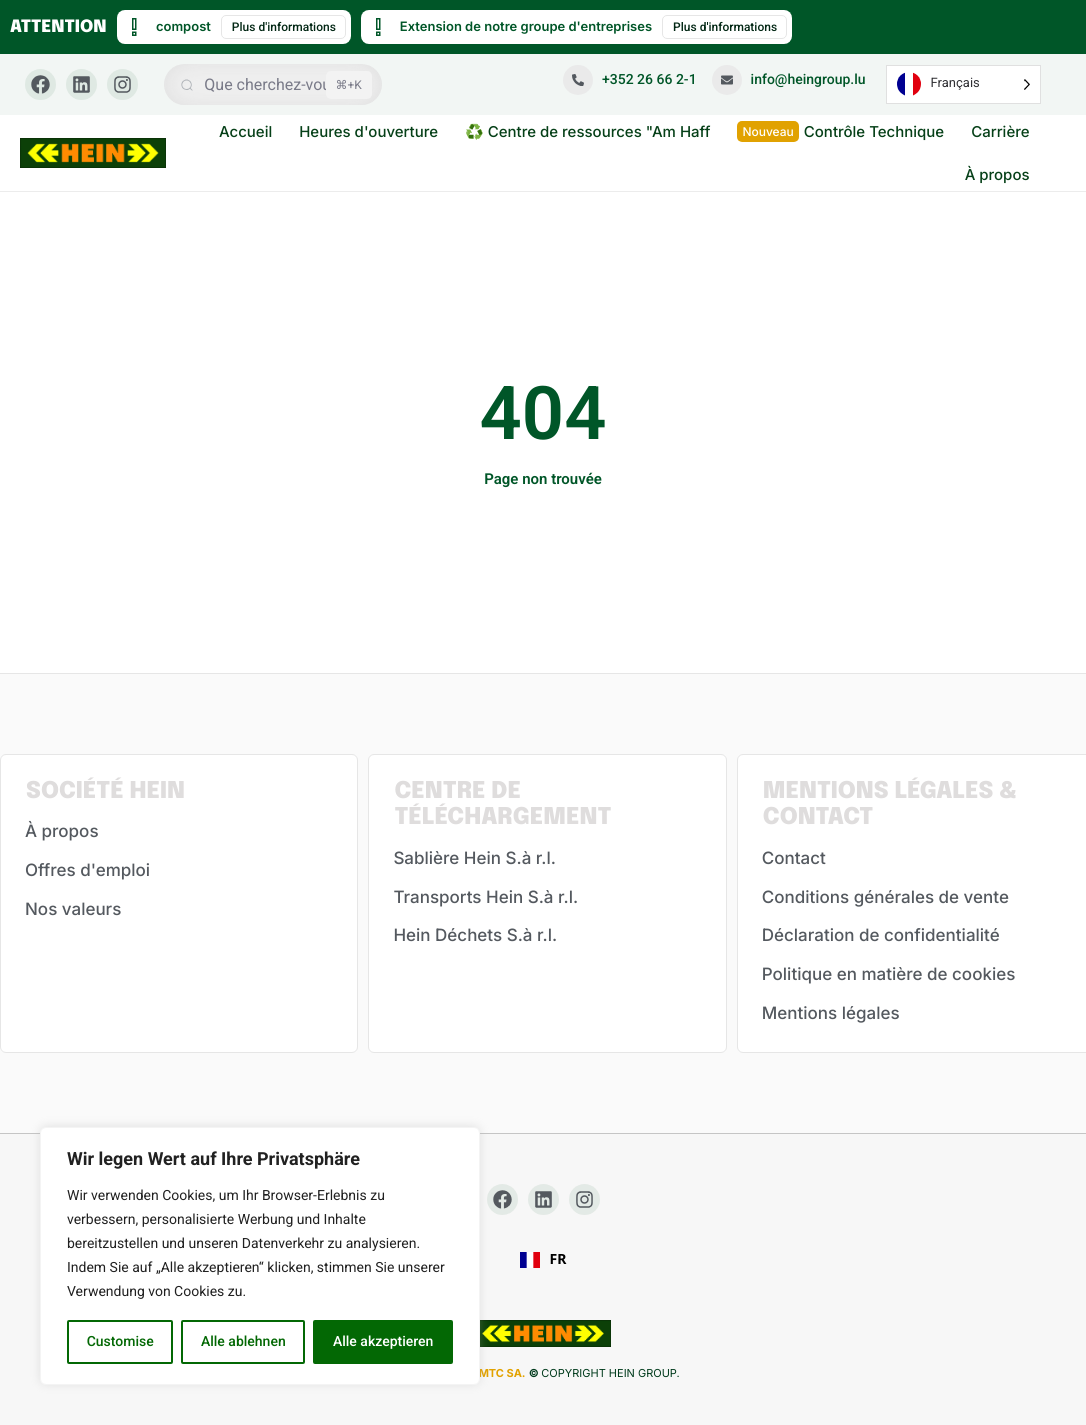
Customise (120, 1342)
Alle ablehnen (243, 1342)
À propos (997, 174)
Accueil (245, 131)
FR (543, 1260)
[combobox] (543, 1260)
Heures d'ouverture (368, 131)
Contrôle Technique (840, 131)
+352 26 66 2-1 (630, 80)
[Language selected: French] (963, 84)
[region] (260, 1256)
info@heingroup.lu (789, 80)
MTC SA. (502, 1373)
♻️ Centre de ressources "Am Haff (587, 131)
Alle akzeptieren (383, 1342)
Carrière (1000, 131)
